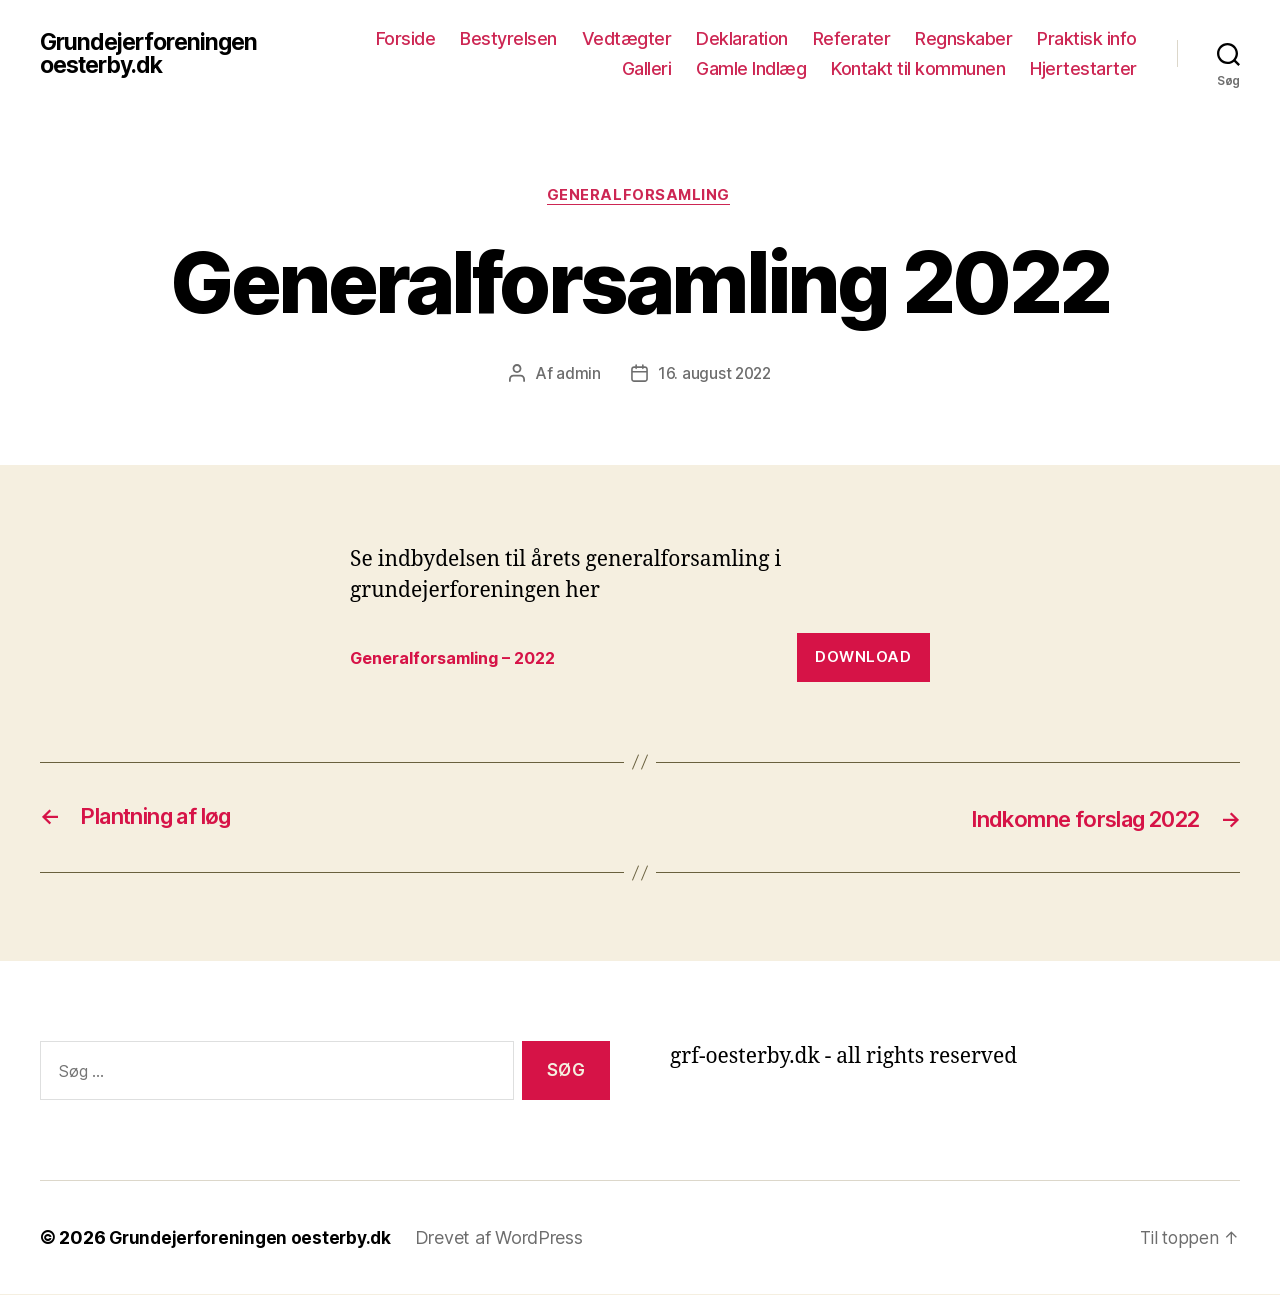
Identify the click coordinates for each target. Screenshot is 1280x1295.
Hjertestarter (1083, 68)
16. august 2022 (714, 375)
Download (863, 658)
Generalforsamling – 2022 (460, 659)
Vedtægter (627, 38)
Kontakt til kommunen (918, 68)
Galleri (647, 68)
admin (576, 375)
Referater (852, 38)
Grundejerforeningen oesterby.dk (153, 54)
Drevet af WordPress (508, 1238)
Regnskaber (963, 38)
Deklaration (742, 38)
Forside (406, 38)
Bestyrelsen (508, 38)
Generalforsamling (640, 196)
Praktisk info (1087, 38)
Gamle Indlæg (751, 68)
